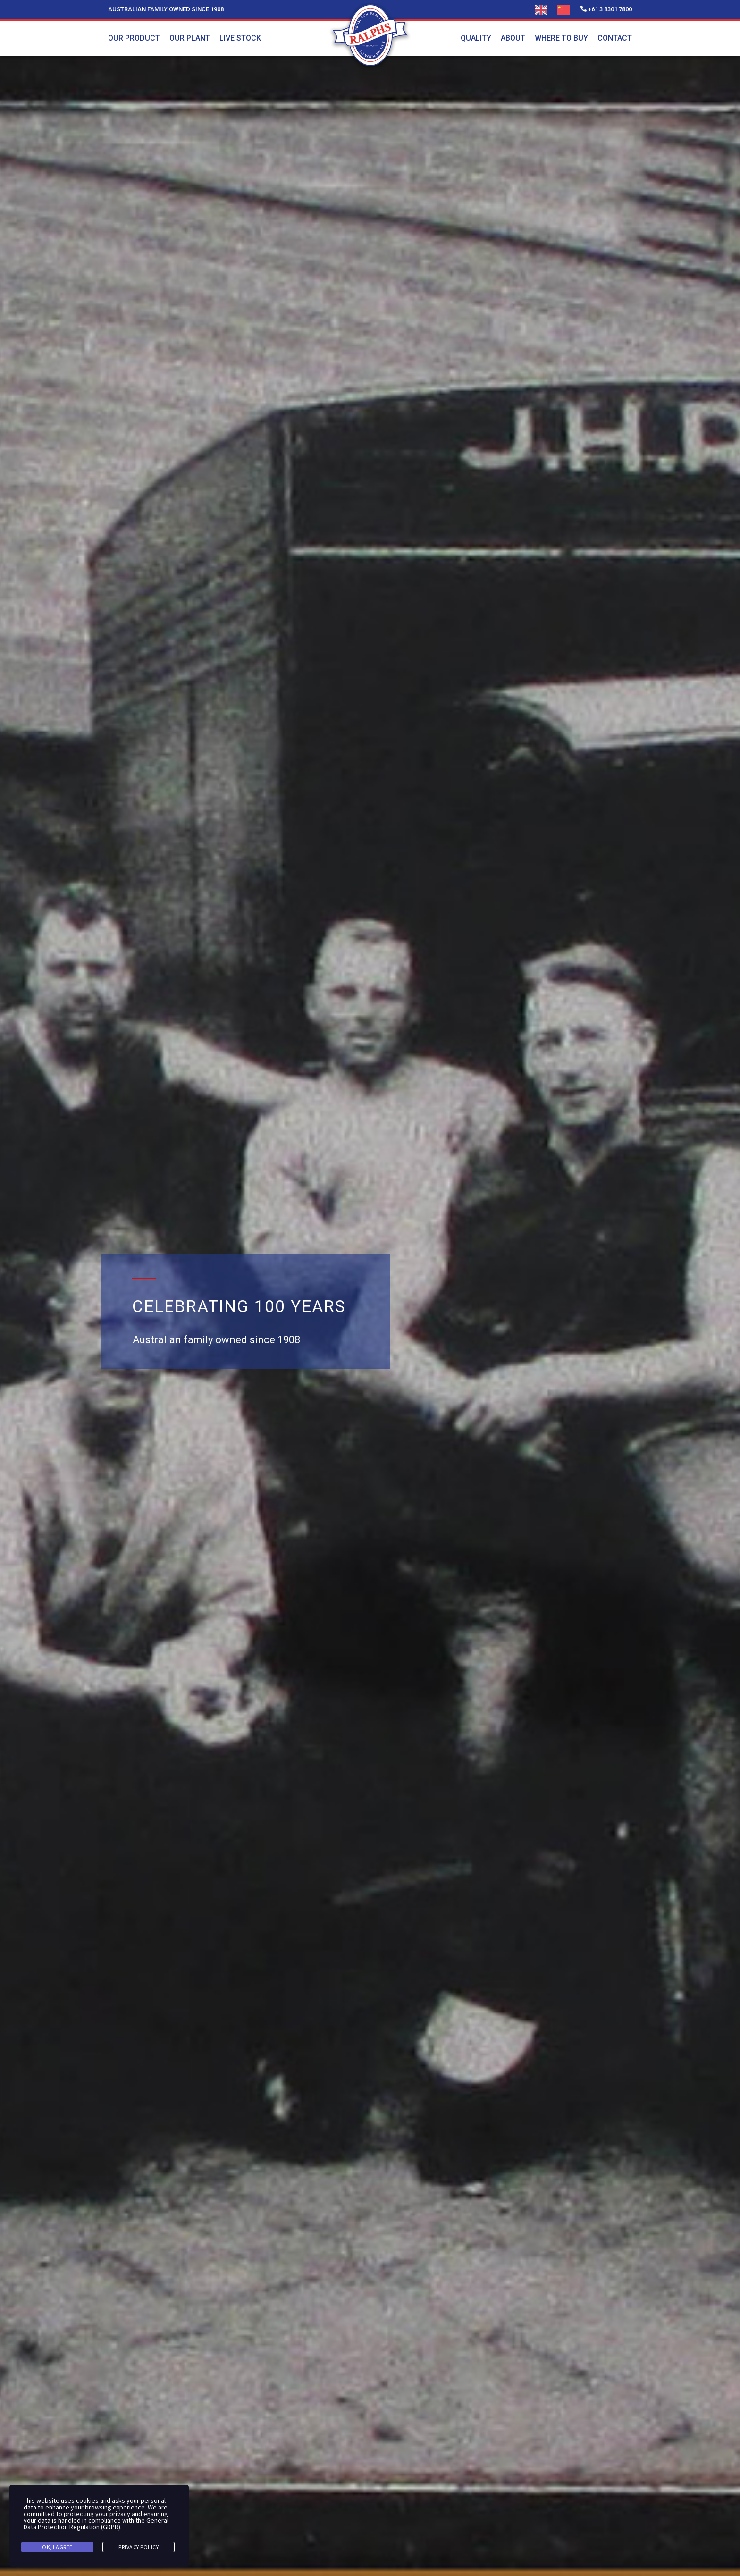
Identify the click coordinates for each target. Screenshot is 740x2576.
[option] (565, 10)
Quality (476, 38)
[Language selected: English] (557, 9)
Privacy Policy (138, 2547)
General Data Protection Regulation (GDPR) (96, 2523)
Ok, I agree (57, 2547)
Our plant (189, 38)
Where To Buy (561, 38)
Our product (134, 38)
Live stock (240, 38)
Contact (614, 38)
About (513, 38)
